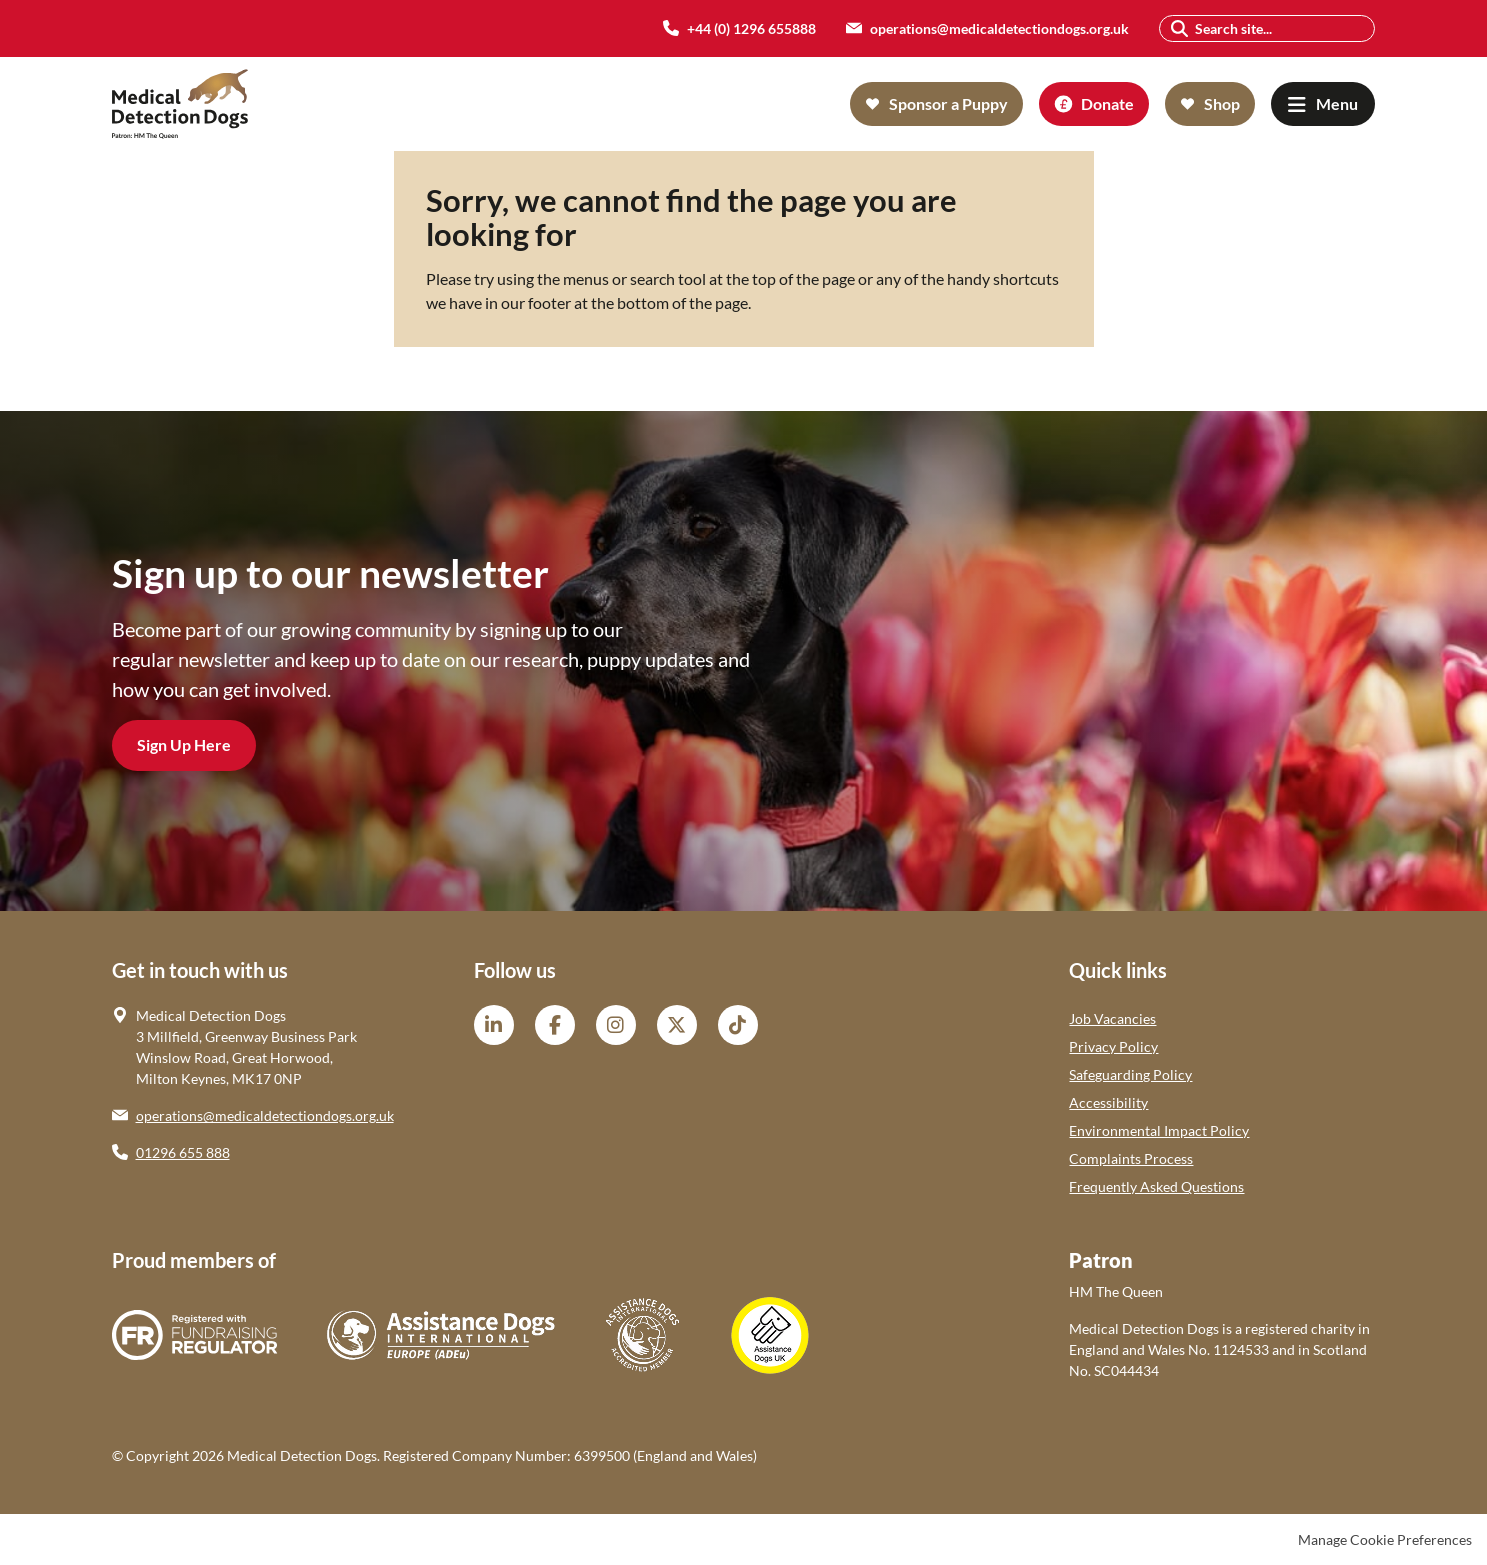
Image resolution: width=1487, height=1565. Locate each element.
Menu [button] (1337, 103)
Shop (1222, 103)
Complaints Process (1131, 1158)
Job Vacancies (1112, 1018)
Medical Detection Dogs (180, 104)
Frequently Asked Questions (1156, 1186)
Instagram (616, 1025)
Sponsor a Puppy (948, 103)
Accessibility (1108, 1102)
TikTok (738, 1025)
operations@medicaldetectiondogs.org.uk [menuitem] (999, 28)
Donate (1107, 103)
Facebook (555, 1025)
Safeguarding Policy (1130, 1074)
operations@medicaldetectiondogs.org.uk (265, 1115)
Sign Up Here (184, 744)
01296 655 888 (183, 1152)
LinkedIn (494, 1025)
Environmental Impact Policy (1159, 1130)
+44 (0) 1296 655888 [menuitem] (751, 28)
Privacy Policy (1113, 1046)
